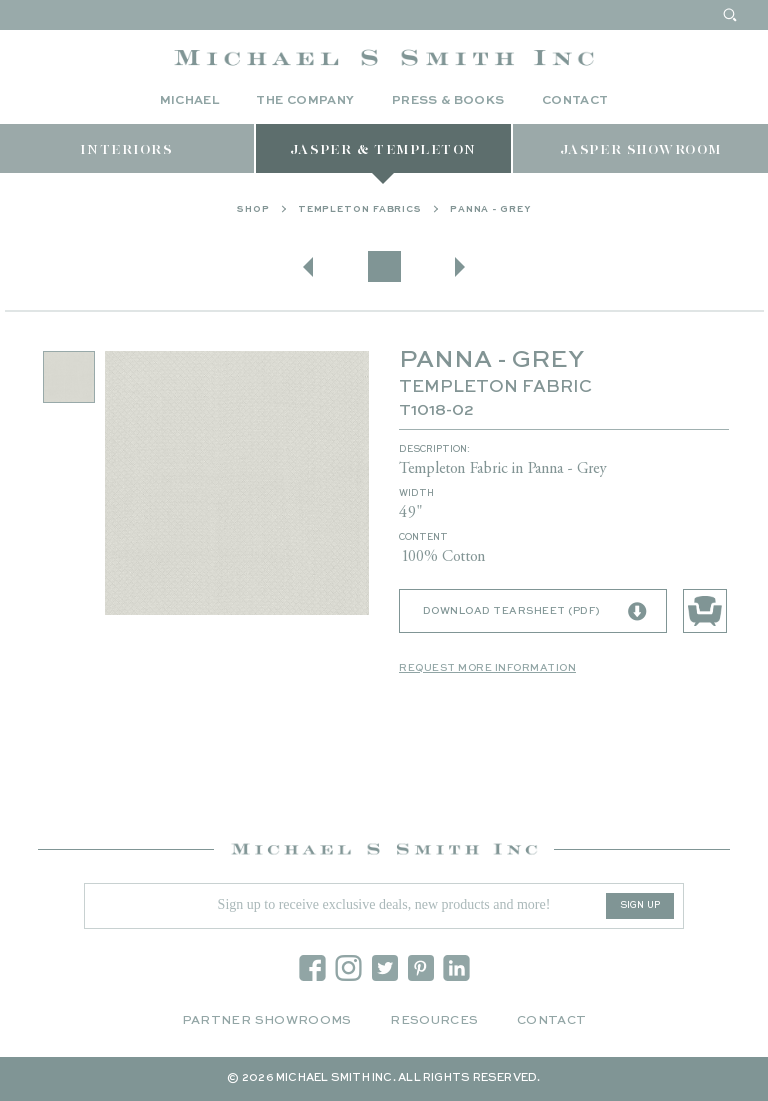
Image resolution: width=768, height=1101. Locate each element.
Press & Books (448, 101)
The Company (305, 101)
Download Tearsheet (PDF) (535, 620)
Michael (190, 101)
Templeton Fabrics (360, 217)
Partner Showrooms (267, 1021)
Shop (253, 217)
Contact (575, 101)
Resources (434, 1021)
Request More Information (487, 676)
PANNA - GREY (490, 217)
